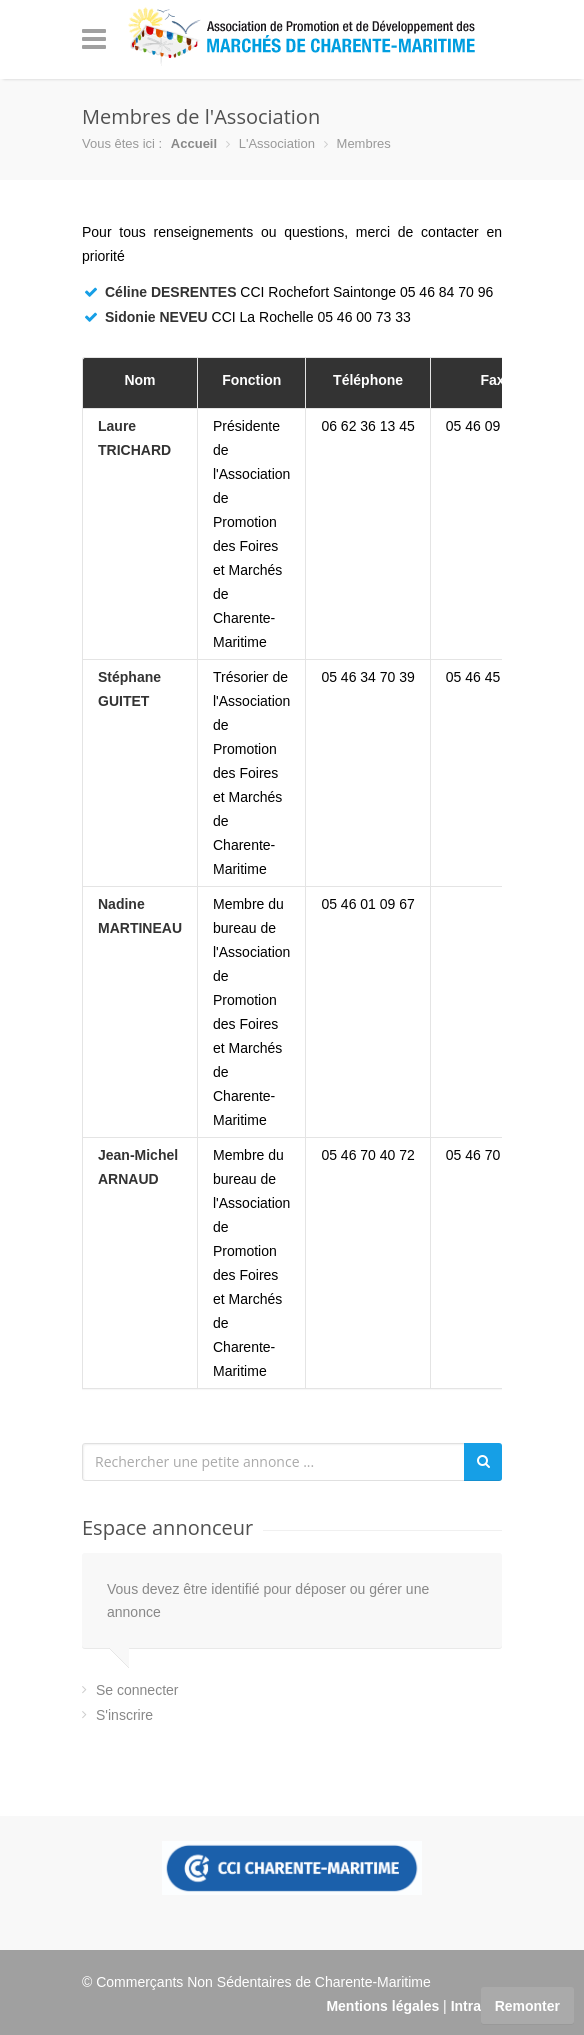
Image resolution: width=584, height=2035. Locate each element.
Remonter (527, 2006)
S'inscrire (124, 1715)
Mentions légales (382, 2006)
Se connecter (137, 1690)
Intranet (476, 2006)
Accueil (194, 143)
